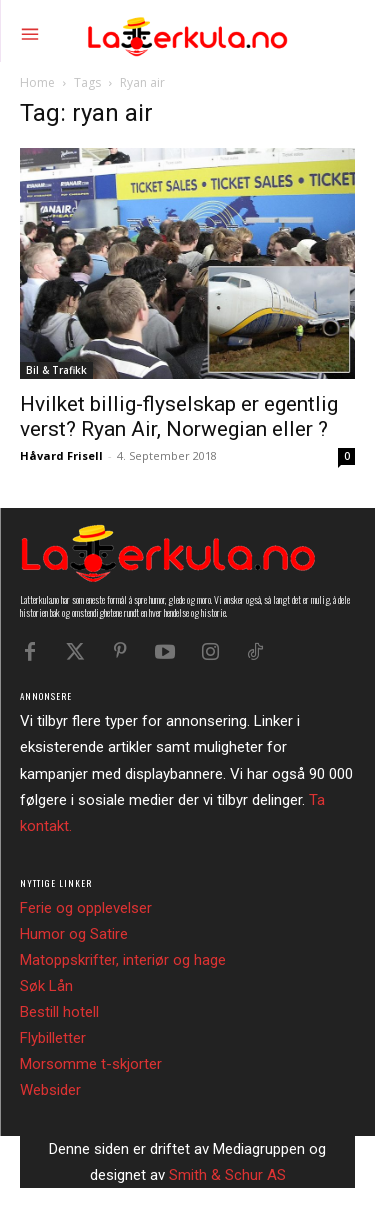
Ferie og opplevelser (86, 908)
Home (37, 82)
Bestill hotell (59, 1012)
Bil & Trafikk (56, 370)
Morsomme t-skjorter (91, 1064)
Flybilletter (53, 1038)
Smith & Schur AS (227, 1175)
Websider (50, 1090)
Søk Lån (46, 986)
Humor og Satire (74, 934)
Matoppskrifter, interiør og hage (123, 960)
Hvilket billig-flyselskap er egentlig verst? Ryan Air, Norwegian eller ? (179, 416)
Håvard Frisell (61, 455)
